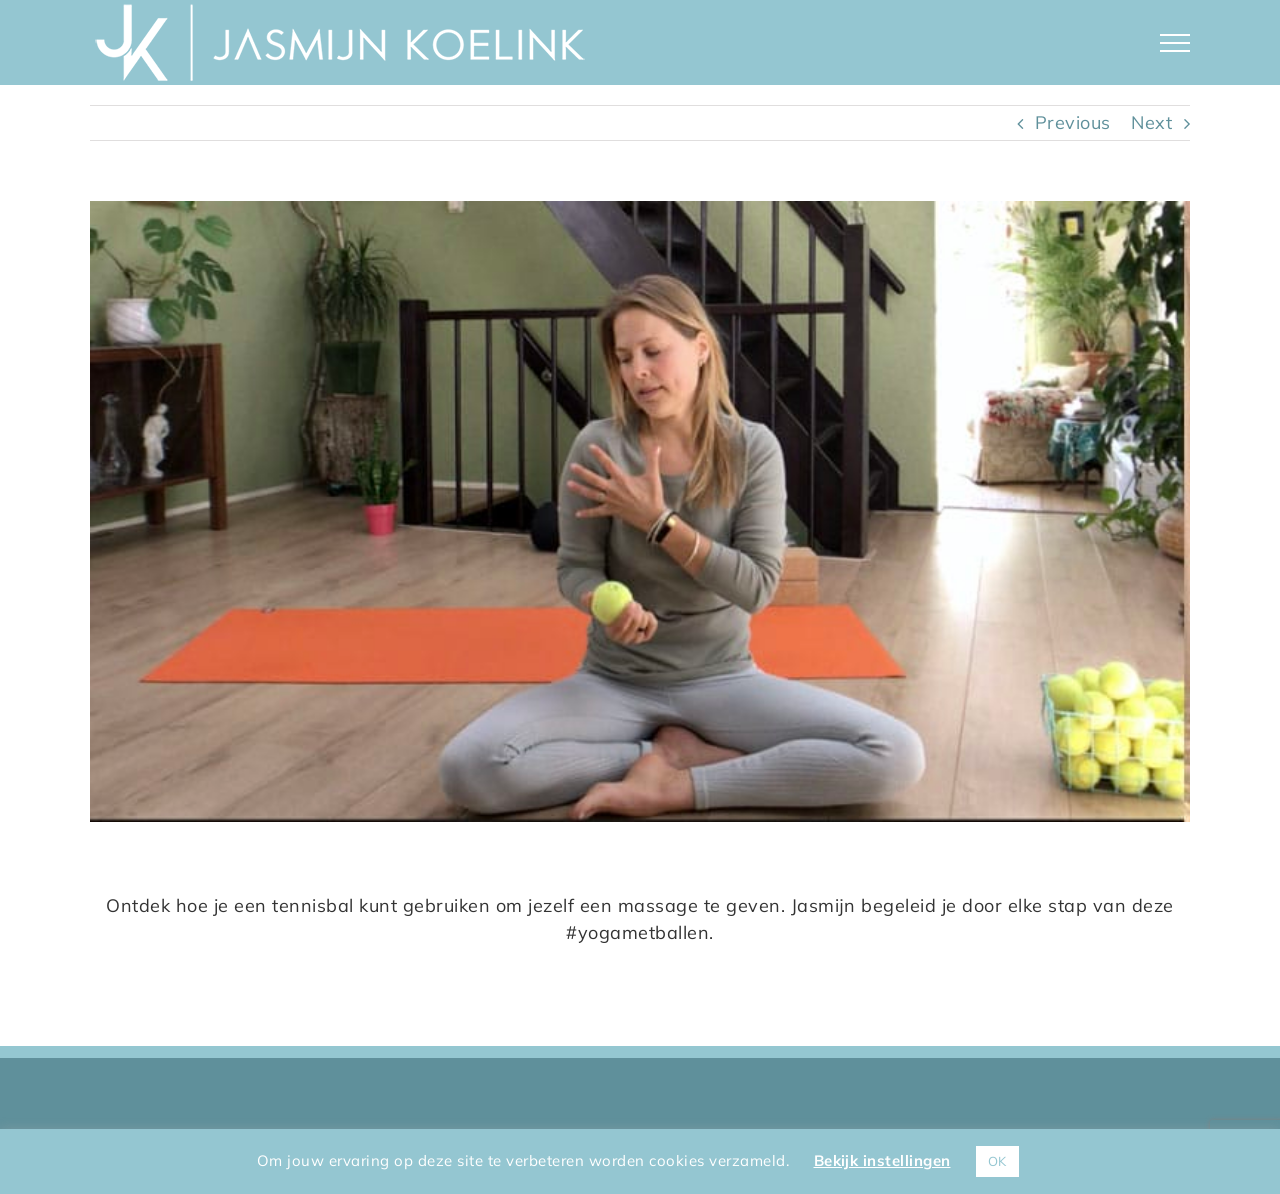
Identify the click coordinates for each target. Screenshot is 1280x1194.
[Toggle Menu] (1175, 43)
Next (1151, 122)
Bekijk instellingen (882, 1160)
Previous (1073, 122)
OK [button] (997, 1161)
